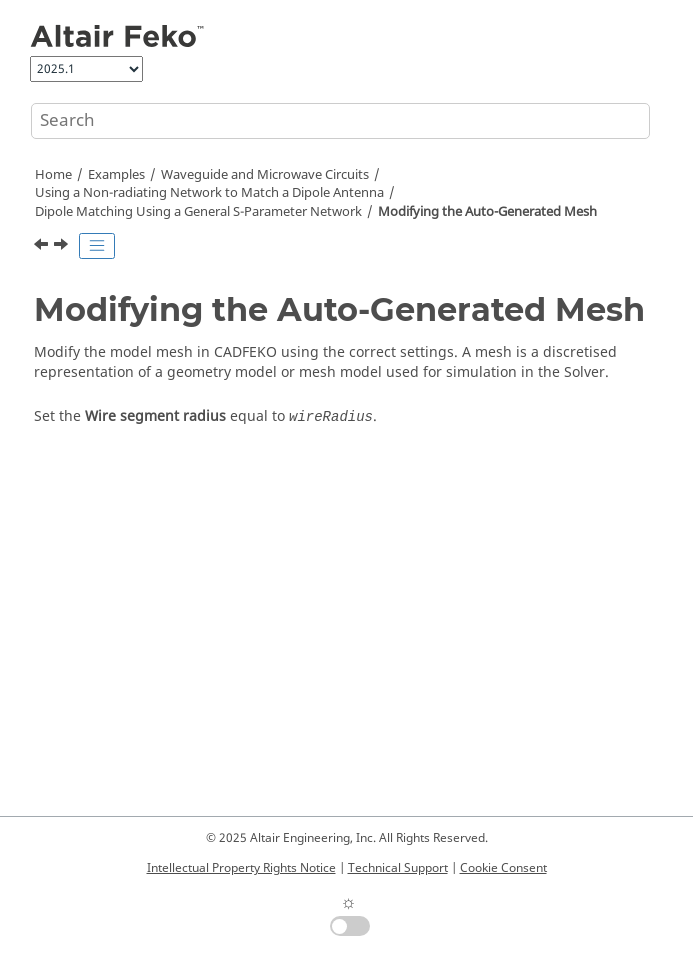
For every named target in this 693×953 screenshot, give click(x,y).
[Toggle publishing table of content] (97, 246)
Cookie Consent (503, 868)
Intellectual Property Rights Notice (241, 868)
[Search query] (340, 121)
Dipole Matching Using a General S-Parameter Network (198, 212)
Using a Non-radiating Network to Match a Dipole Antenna (209, 193)
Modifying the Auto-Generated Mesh (487, 212)
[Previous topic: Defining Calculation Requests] (43, 247)
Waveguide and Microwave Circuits (265, 175)
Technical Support (398, 868)
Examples (116, 175)
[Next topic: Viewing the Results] (63, 247)
